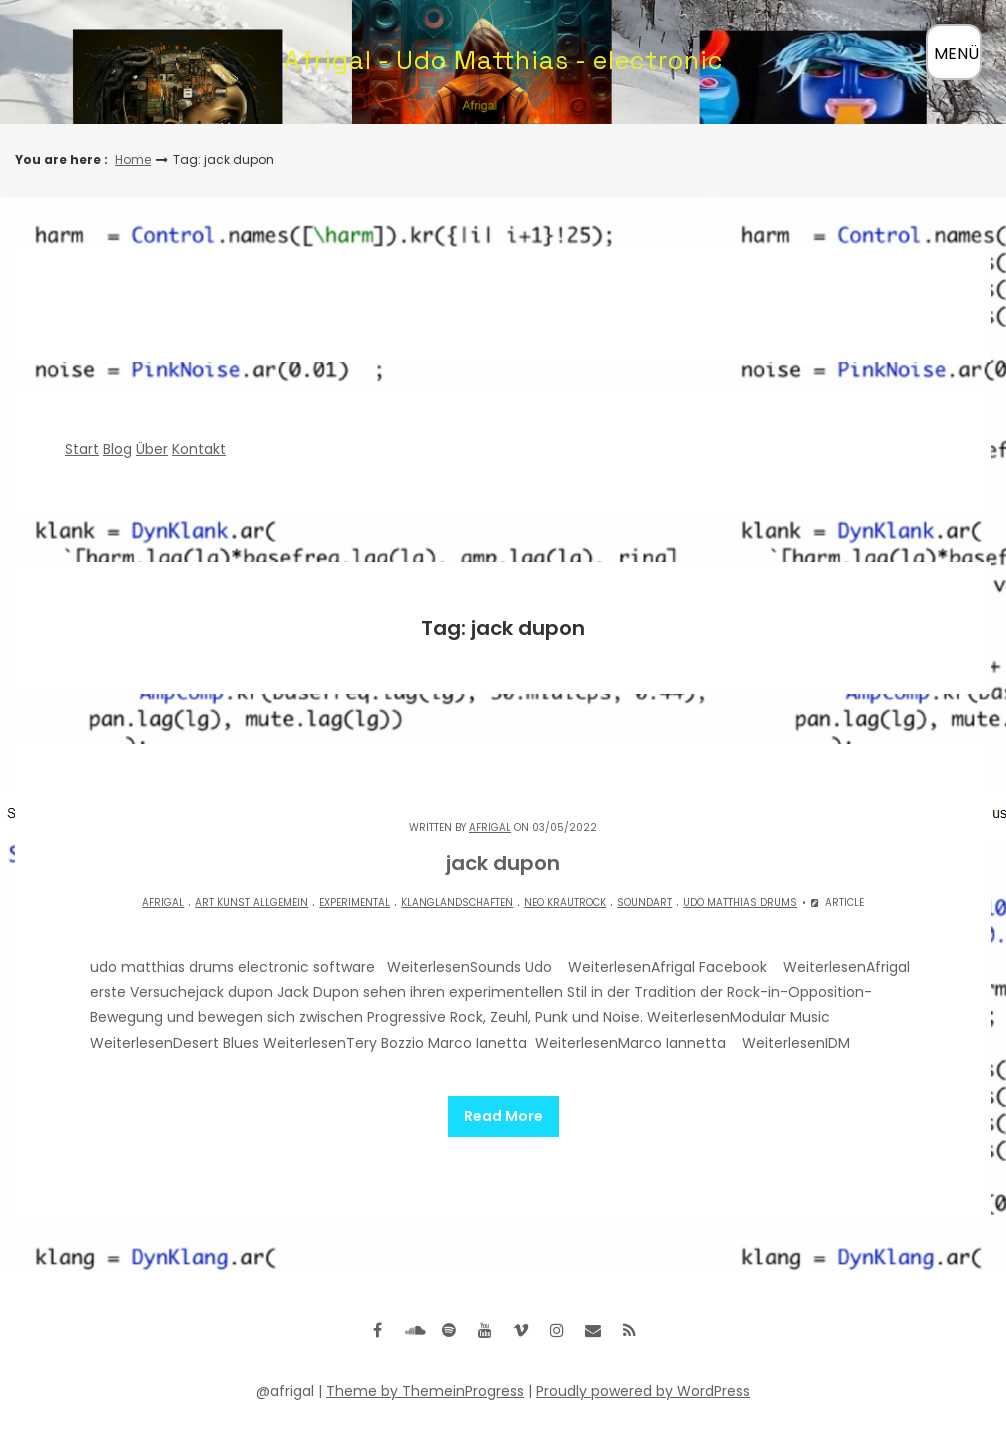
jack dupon (503, 863)
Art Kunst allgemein (251, 902)
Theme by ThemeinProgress (425, 1383)
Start (82, 449)
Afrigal (490, 827)
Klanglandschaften (457, 902)
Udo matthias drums (740, 902)
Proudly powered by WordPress (643, 1383)
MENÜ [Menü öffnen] (956, 53)
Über (152, 449)
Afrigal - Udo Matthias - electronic (503, 60)
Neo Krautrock (565, 902)
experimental (354, 902)
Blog (117, 449)
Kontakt (199, 449)
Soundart (644, 902)
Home (133, 159)
